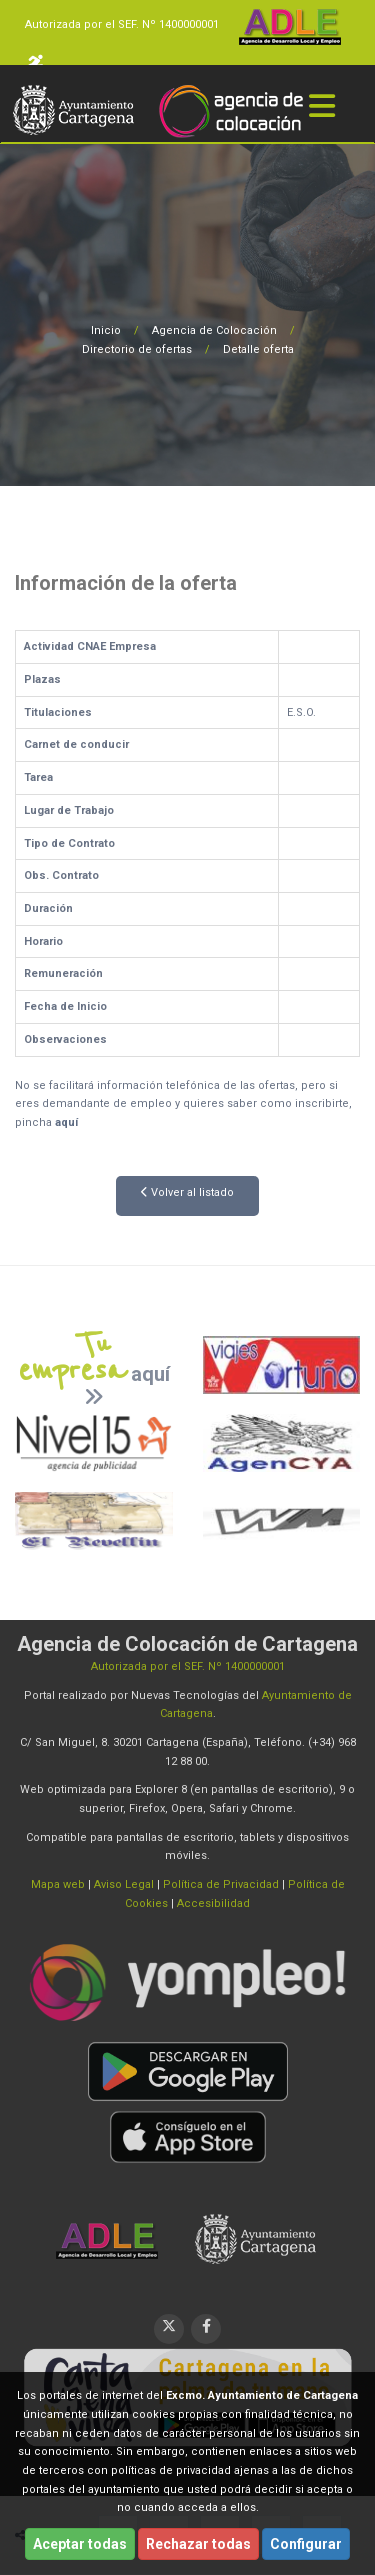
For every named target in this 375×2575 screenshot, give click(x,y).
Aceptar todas (80, 2544)
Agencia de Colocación (214, 330)
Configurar (306, 2544)
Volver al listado (187, 1192)
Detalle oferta (258, 349)
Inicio (106, 330)
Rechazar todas (198, 2544)
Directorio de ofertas (137, 349)
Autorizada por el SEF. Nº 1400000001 (122, 24)
